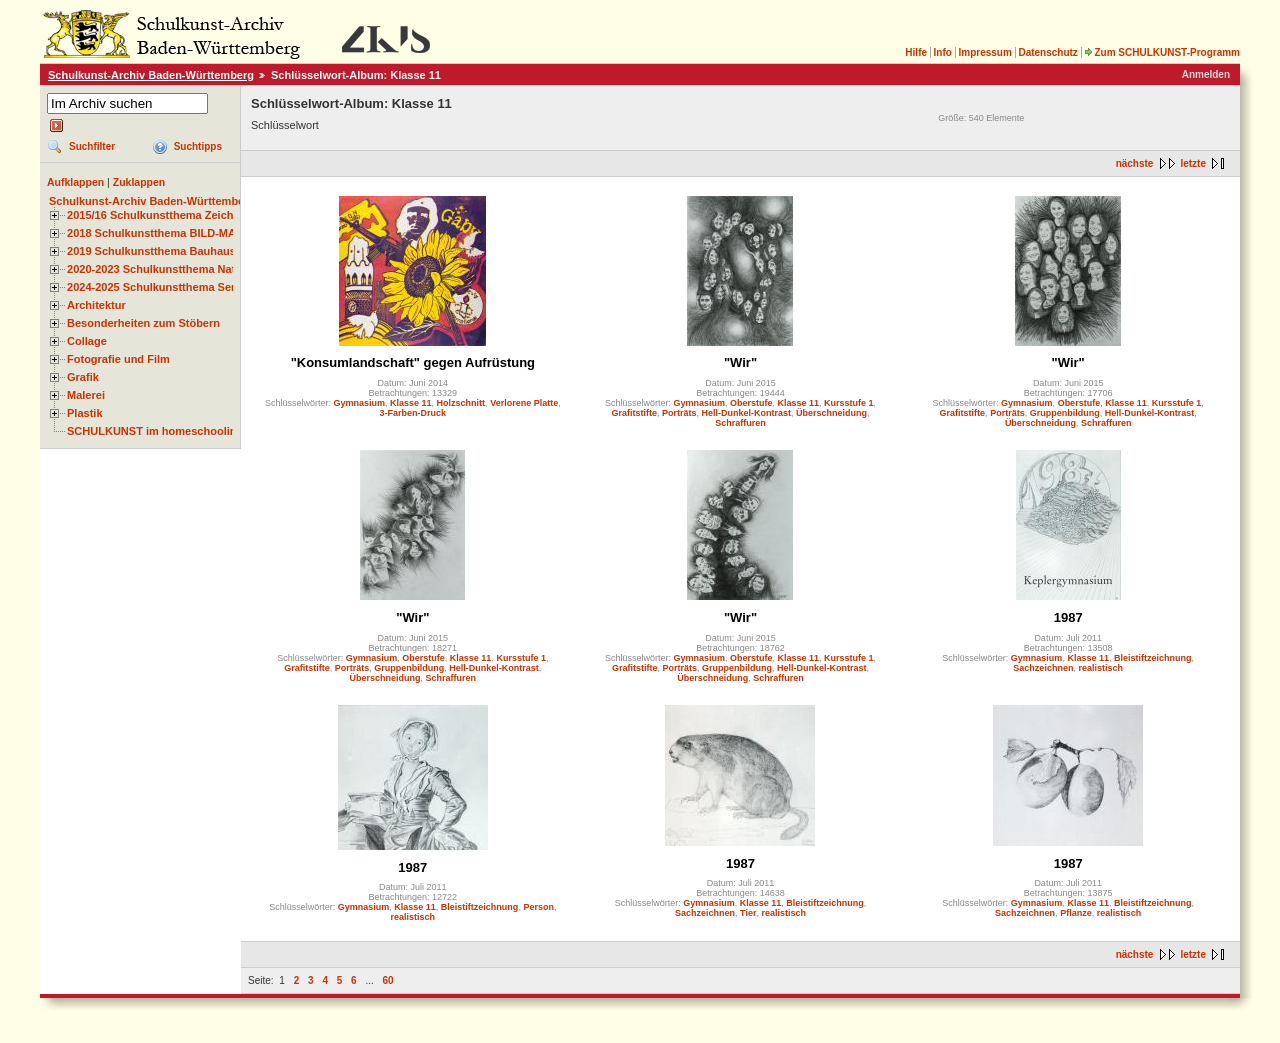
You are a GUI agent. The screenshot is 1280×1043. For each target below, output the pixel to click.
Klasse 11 (411, 403)
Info (943, 52)
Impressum (984, 52)
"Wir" (740, 362)
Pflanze (1076, 913)
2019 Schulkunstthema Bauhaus (151, 251)
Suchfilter (92, 146)
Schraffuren (740, 423)
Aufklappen (75, 182)
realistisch (1100, 668)
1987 (1068, 617)
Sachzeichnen (1043, 668)
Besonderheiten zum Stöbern (143, 323)
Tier (748, 913)
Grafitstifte (634, 413)
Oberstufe (751, 403)
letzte (1193, 163)
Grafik (83, 377)
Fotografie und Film (118, 359)
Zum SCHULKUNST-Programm (1162, 52)
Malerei (86, 395)
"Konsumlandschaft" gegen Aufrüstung (413, 362)
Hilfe (916, 52)
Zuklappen (139, 182)
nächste (1135, 163)
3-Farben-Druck (413, 413)
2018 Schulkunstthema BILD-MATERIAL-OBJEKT (195, 233)
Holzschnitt (461, 403)
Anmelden (1206, 74)
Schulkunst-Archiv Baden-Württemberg (151, 75)
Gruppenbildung (1065, 413)
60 (388, 980)
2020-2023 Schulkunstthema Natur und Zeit (179, 269)
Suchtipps (198, 146)
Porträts (679, 413)
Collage (87, 341)
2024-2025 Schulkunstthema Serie (156, 287)
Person (538, 907)
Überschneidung (831, 413)
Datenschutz (1047, 52)
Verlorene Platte (524, 403)
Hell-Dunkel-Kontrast (746, 413)
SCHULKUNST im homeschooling (155, 431)
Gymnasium (360, 403)
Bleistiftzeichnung (1153, 658)
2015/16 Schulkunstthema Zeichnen (160, 215)
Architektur (96, 305)
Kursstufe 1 (849, 403)
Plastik (85, 413)
